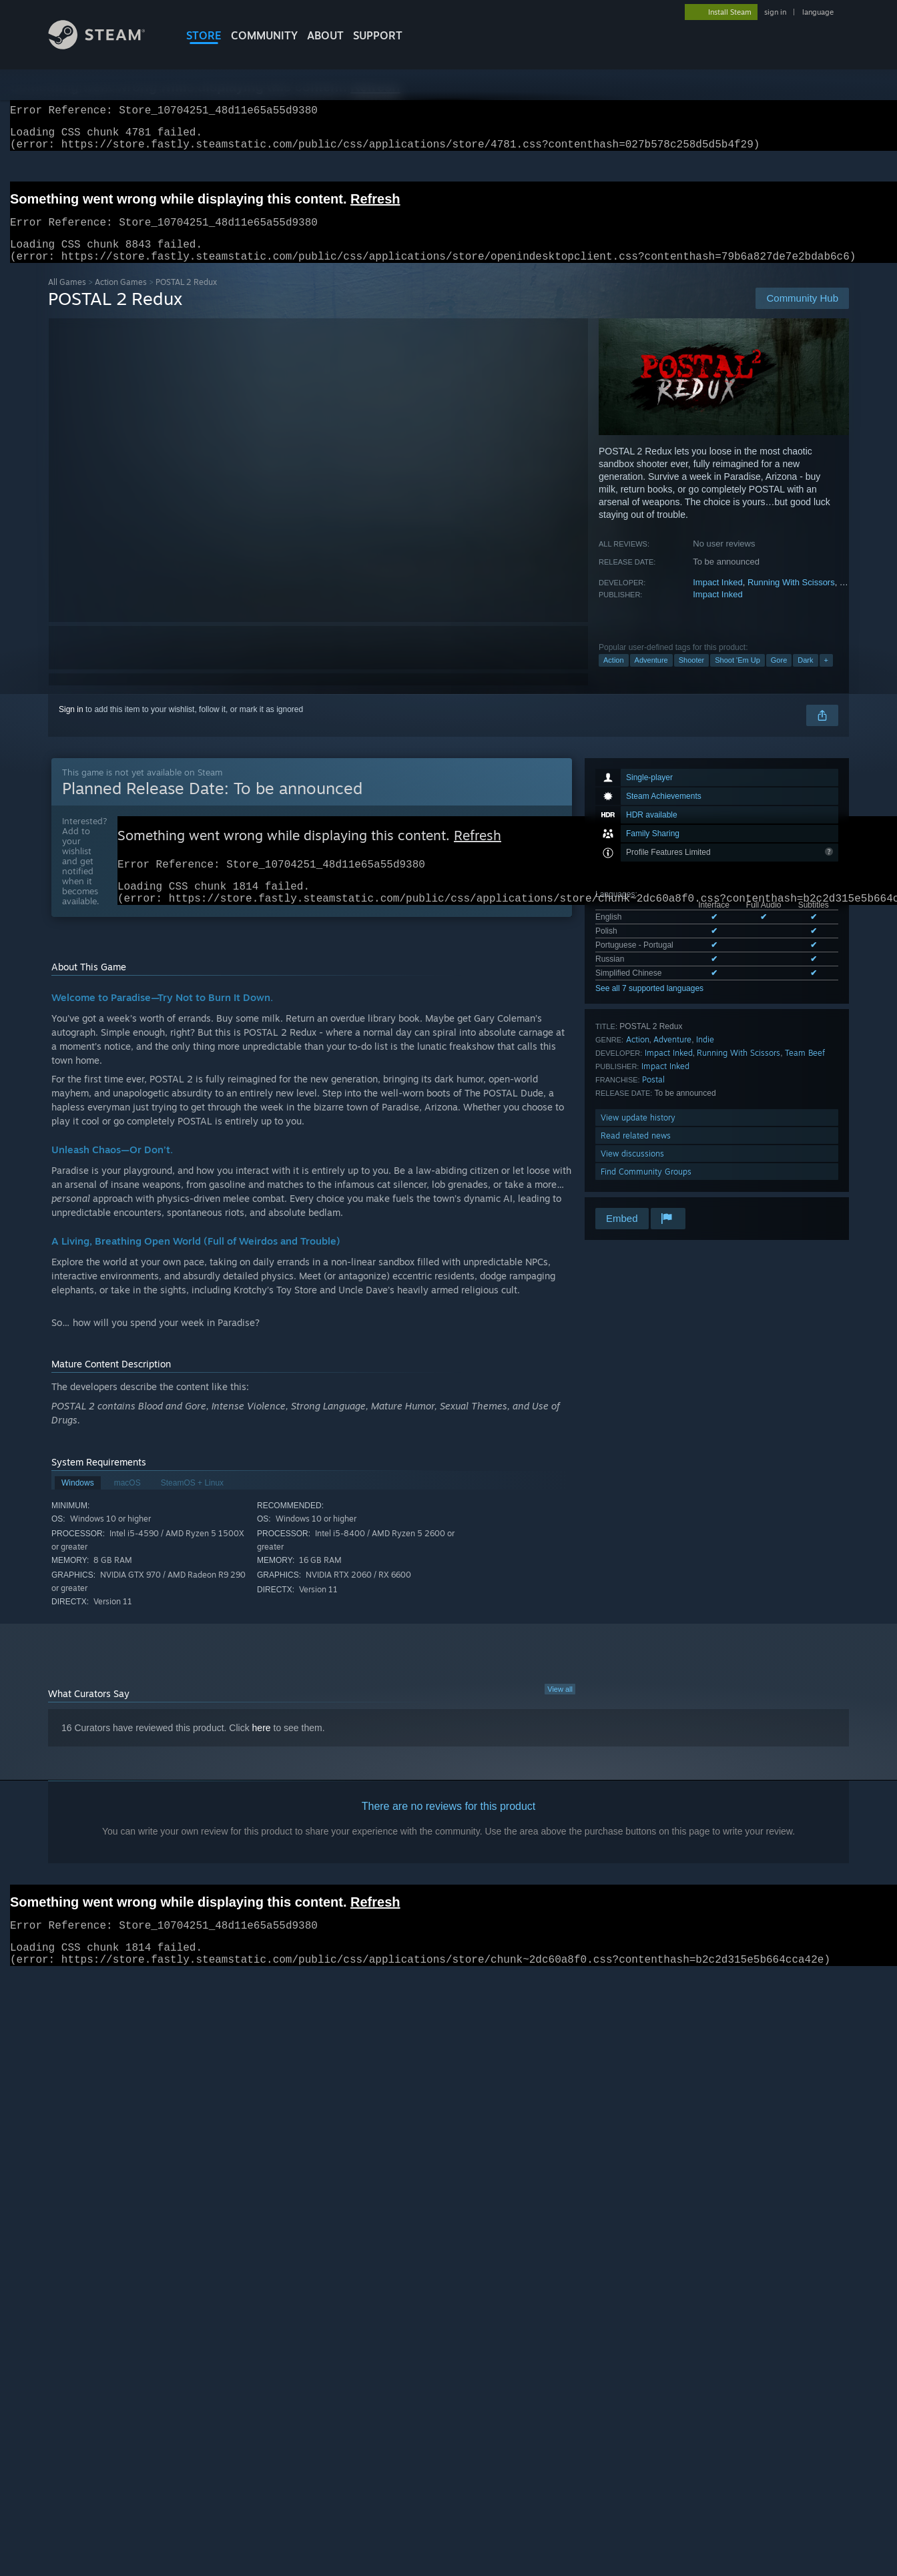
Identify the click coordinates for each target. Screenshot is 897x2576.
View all (560, 1712)
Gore (779, 676)
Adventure (651, 676)
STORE (204, 35)
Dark (805, 676)
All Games (67, 298)
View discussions (632, 1170)
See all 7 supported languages (649, 1004)
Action (613, 676)
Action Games (121, 298)
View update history (638, 1134)
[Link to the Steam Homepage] (107, 45)
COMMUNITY (264, 35)
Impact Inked (717, 598)
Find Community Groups (646, 1188)
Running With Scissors (791, 598)
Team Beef (805, 1069)
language (818, 12)
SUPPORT (377, 35)
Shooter (692, 676)
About (325, 35)
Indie (705, 1055)
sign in (775, 12)
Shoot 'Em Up (737, 676)
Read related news (636, 1152)
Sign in (71, 725)
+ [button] (826, 676)
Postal (653, 1095)
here (261, 1750)
